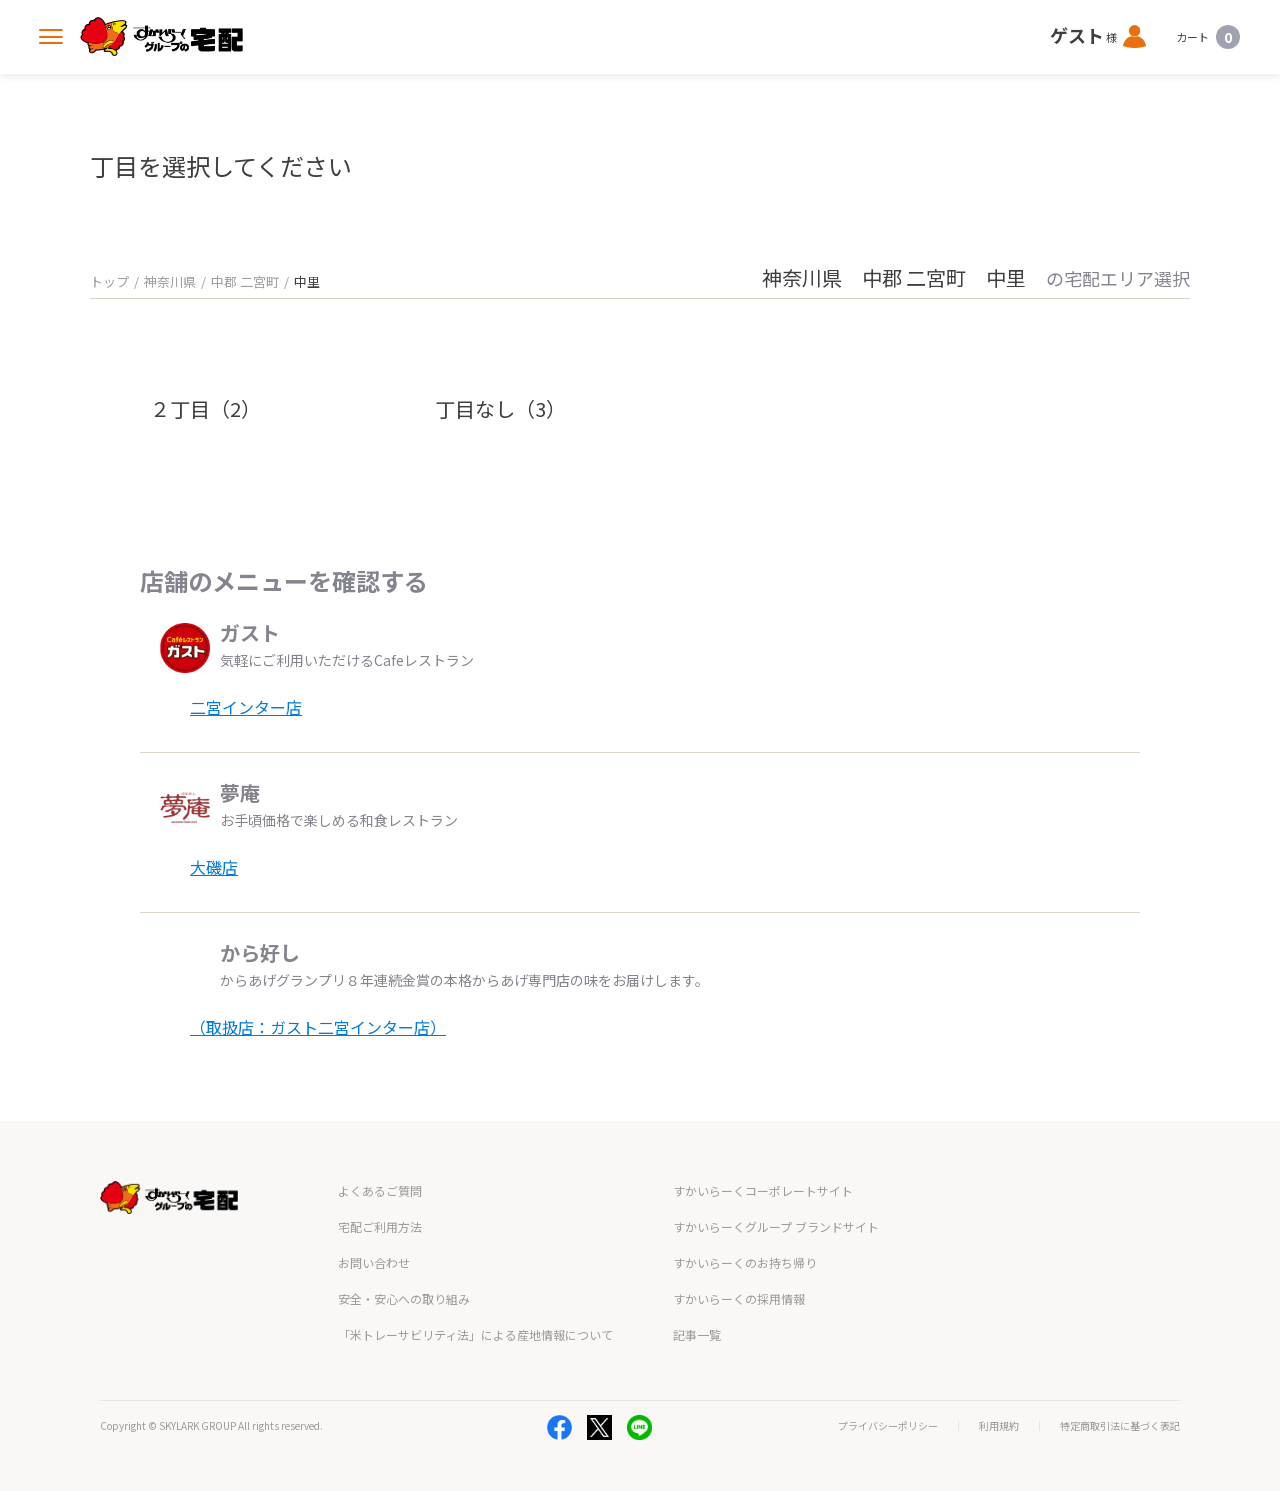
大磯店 (214, 867)
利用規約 (999, 1426)
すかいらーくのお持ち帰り (745, 1262)
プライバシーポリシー (888, 1426)
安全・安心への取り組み (404, 1298)
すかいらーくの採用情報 (739, 1298)
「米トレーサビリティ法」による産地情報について (475, 1334)
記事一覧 (697, 1334)
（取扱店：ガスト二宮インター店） (318, 1027)
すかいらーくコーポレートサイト (763, 1190)
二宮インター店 (246, 707)
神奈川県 (170, 281)
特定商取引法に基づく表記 (1120, 1426)
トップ (109, 281)
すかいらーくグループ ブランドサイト (776, 1226)
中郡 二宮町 (245, 281)
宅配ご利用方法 (380, 1226)
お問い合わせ (374, 1262)
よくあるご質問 (380, 1190)
